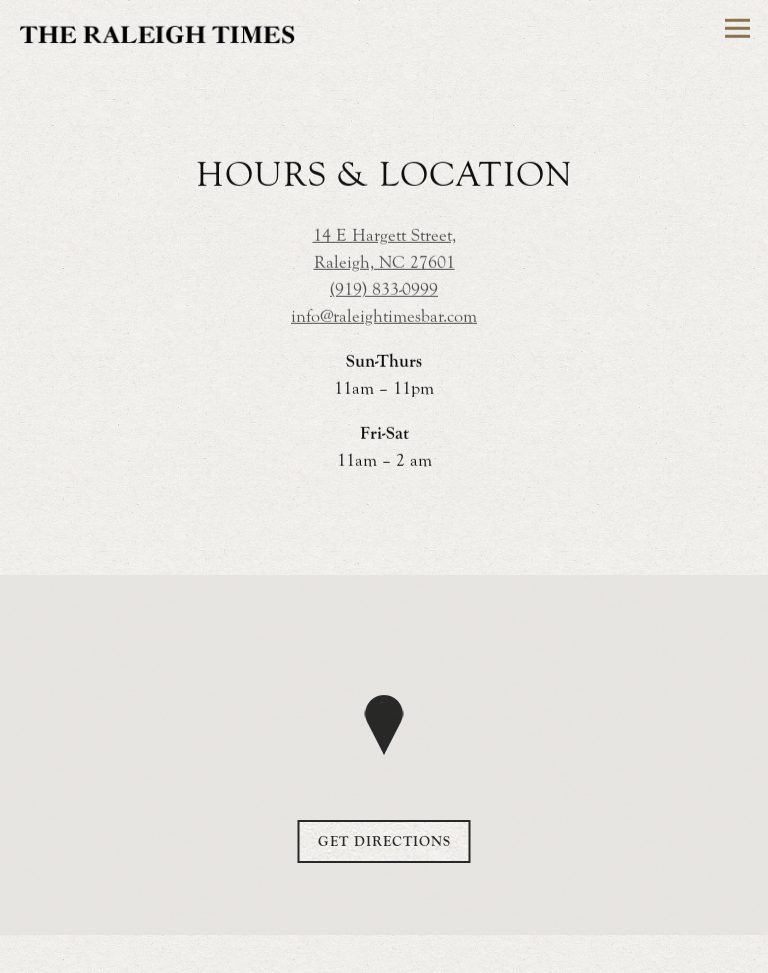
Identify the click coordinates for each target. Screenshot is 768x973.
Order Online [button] (384, 950)
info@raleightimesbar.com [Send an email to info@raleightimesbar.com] (384, 317)
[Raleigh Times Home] (157, 32)
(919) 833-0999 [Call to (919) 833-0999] (384, 290)
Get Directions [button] (384, 842)
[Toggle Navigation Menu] (737, 28)
